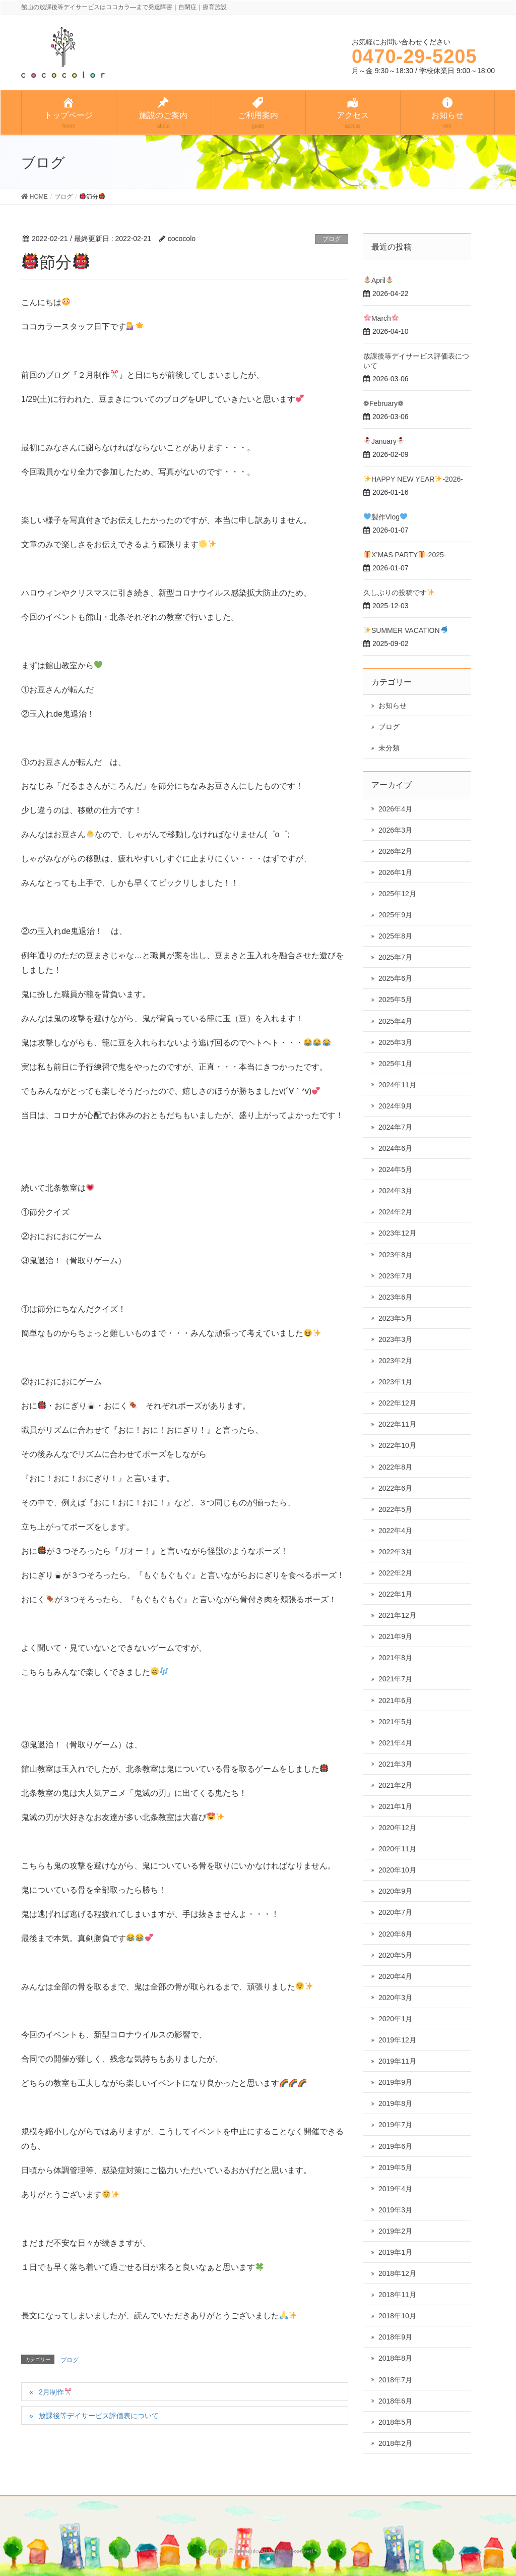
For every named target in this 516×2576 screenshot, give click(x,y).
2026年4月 (395, 809)
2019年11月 (397, 2061)
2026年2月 (395, 851)
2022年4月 (395, 1531)
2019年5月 (395, 2167)
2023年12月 (397, 1233)
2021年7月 (395, 1679)
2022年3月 (395, 1552)
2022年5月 (395, 1509)
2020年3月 (395, 1998)
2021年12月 (397, 1615)
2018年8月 (395, 2358)
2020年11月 (397, 1849)
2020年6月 (395, 1934)
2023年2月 (395, 1361)
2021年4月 (395, 1743)
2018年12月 (397, 2273)
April (378, 280)
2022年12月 (397, 1403)
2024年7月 (395, 1127)
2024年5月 (395, 1169)
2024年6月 (395, 1148)
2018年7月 (395, 2380)
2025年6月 (395, 978)
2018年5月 (395, 2422)
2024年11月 (397, 1085)
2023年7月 (395, 1276)
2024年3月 (395, 1191)
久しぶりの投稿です (398, 593)
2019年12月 (397, 2040)
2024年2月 (395, 1212)
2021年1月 (395, 1806)
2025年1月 (395, 1064)
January (384, 441)
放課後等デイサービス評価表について (99, 2416)
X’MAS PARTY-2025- (405, 555)
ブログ (331, 239)
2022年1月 (395, 1594)
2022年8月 (395, 1467)
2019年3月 (395, 2210)
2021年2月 (395, 1785)
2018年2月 (395, 2443)
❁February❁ (383, 403)
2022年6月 (395, 1488)
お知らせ (392, 705)
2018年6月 (395, 2401)
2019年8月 (395, 2103)
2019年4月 (395, 2189)
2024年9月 (395, 1106)
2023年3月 (395, 1339)
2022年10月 (397, 1445)
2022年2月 (395, 1573)
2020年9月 (395, 1891)
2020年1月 (395, 2019)
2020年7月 (395, 1912)
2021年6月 (395, 1700)
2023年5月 (395, 1318)
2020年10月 (397, 1870)
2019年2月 (395, 2231)
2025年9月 (395, 915)
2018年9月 (395, 2337)
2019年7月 (395, 2125)
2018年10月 (397, 2316)
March (381, 318)
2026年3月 (395, 830)
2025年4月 (395, 1021)
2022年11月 (397, 1424)
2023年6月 (395, 1297)
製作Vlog (385, 517)
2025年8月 (395, 936)
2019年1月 (395, 2252)
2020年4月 (395, 1976)
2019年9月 (395, 2082)
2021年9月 (395, 1636)
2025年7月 (395, 957)
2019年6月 (395, 2146)
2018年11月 (397, 2295)
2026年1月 (395, 872)
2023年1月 (395, 1382)
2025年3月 (395, 1042)
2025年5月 (395, 1000)
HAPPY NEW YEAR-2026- (413, 479)
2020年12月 (397, 1828)
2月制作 (55, 2392)
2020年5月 (395, 1955)
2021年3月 (395, 1764)
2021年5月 (395, 1722)
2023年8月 (395, 1255)
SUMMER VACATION (405, 630)
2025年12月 (397, 894)
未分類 (389, 748)
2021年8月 (395, 1658)
